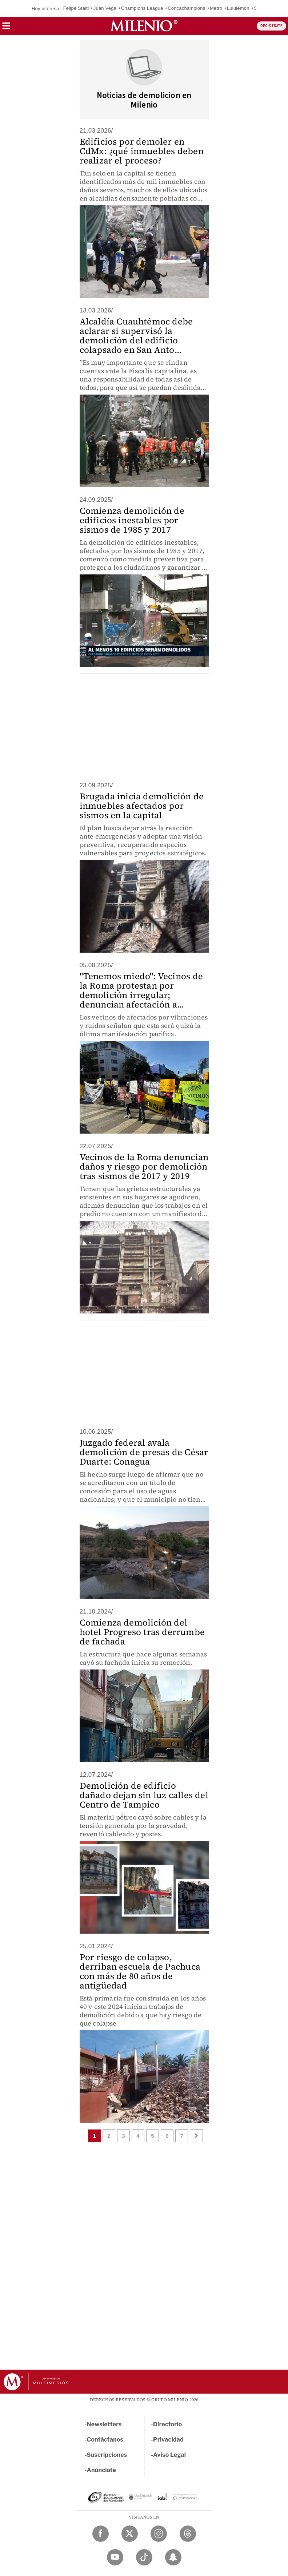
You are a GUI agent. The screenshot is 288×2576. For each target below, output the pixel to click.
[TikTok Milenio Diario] (144, 2557)
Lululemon (238, 8)
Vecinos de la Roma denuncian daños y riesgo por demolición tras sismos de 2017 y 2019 (144, 1166)
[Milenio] (143, 26)
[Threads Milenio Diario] (188, 2533)
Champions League (142, 8)
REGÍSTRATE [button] (271, 26)
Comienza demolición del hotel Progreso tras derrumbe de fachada (142, 1631)
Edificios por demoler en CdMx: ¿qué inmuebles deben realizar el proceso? (142, 151)
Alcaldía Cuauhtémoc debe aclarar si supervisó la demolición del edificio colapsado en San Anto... (136, 335)
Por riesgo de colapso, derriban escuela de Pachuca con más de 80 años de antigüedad (140, 1971)
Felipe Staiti (76, 8)
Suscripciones (107, 2454)
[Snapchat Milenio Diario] (173, 2557)
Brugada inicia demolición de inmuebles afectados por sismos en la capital (142, 805)
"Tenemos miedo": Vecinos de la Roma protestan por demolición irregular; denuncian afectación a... (141, 990)
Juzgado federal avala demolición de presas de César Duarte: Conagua (144, 1452)
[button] (6, 28)
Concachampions (186, 8)
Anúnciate (101, 2470)
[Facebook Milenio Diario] (100, 2533)
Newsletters (104, 2424)
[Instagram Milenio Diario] (159, 2533)
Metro (216, 8)
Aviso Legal (169, 2454)
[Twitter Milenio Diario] (129, 2533)
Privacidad (168, 2439)
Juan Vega (104, 8)
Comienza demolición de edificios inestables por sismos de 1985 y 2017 (132, 520)
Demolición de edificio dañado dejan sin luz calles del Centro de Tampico (144, 1795)
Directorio (167, 2424)
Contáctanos (105, 2439)
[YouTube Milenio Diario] (115, 2557)
